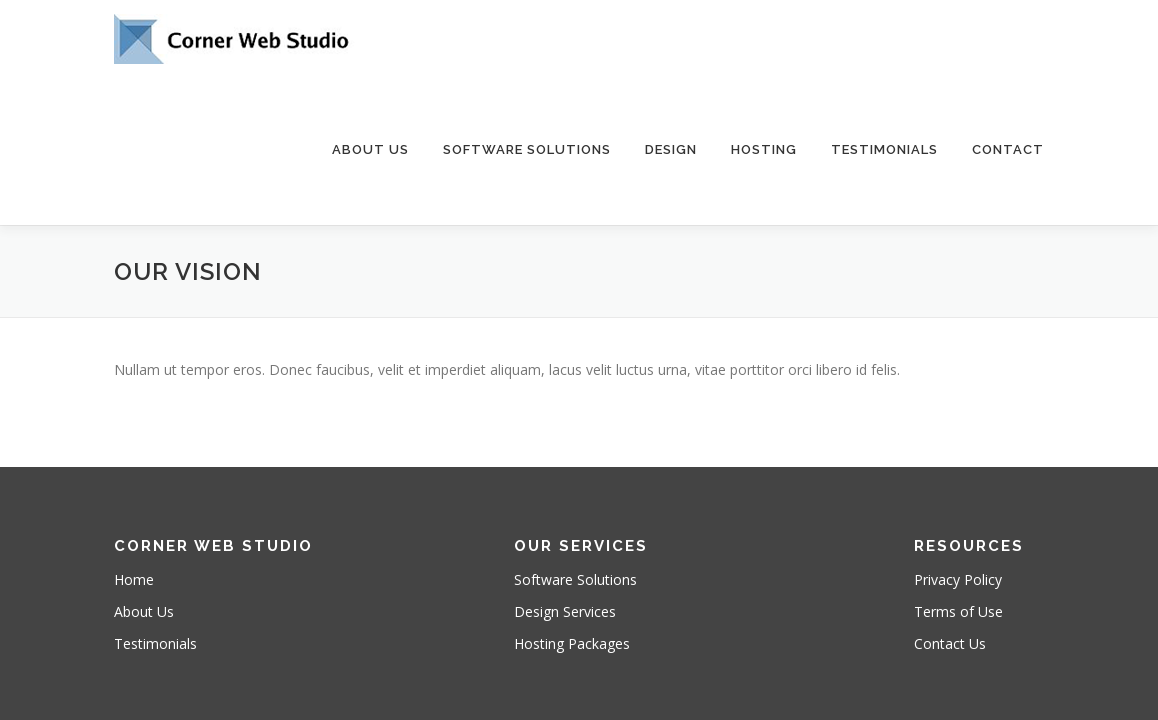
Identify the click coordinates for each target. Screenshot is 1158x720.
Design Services (565, 536)
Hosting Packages (572, 568)
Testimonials (884, 149)
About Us (370, 149)
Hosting (764, 149)
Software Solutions (527, 149)
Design (671, 149)
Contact (1008, 149)
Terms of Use (958, 536)
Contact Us (950, 568)
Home (134, 504)
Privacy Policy (958, 504)
